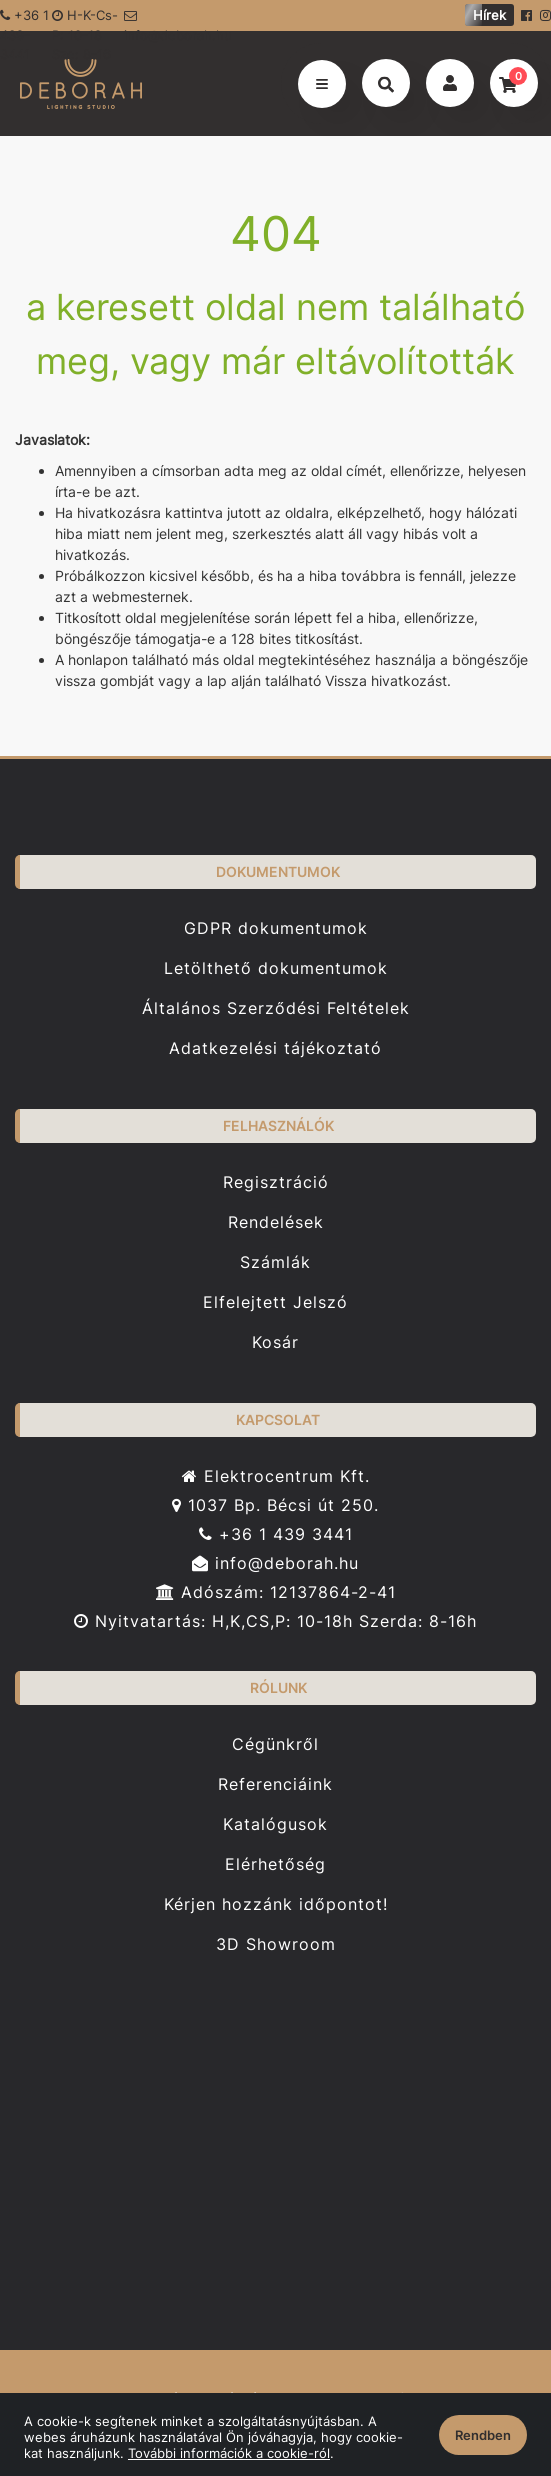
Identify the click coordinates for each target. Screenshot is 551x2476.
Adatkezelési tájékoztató (275, 1048)
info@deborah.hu (173, 20)
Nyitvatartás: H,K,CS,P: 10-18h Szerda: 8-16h (275, 1621)
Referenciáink (275, 1784)
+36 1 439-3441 (24, 19)
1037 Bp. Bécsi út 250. (275, 1505)
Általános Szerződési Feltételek (276, 1008)
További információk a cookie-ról (229, 2453)
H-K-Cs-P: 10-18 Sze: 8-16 (85, 19)
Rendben (483, 2435)
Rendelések (276, 1222)
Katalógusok (275, 1824)
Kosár (275, 1342)
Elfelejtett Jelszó (275, 1302)
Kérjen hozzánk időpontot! (276, 1904)
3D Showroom (276, 1944)
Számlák (275, 1262)
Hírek (489, 15)
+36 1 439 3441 (276, 1534)
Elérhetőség (275, 1864)
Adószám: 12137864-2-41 (276, 1592)
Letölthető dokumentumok (276, 968)
